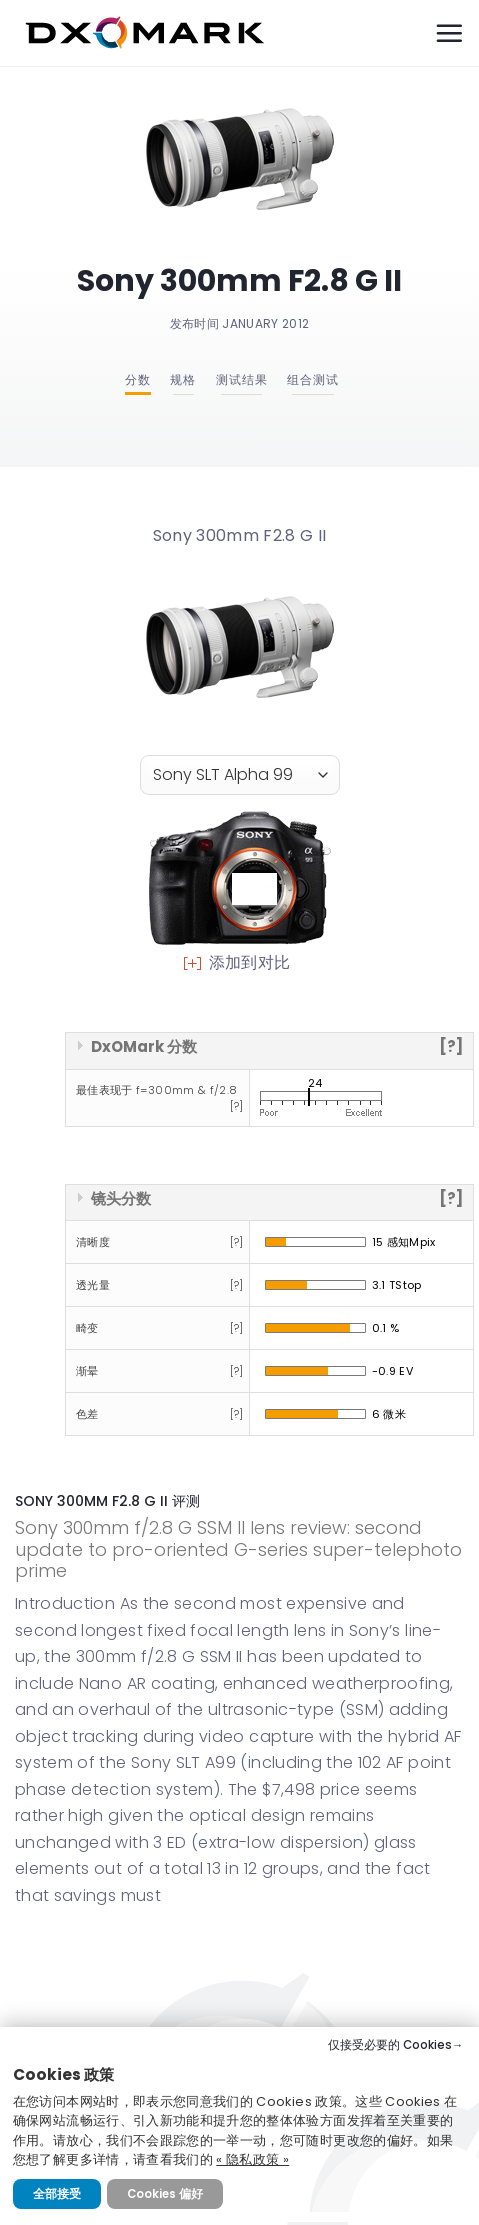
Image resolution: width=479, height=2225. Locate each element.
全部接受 (57, 2194)
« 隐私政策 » (252, 2159)
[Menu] (449, 33)
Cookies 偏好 (165, 2194)
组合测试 (313, 379)
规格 (183, 379)
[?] (451, 1046)
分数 (138, 379)
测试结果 (242, 379)
